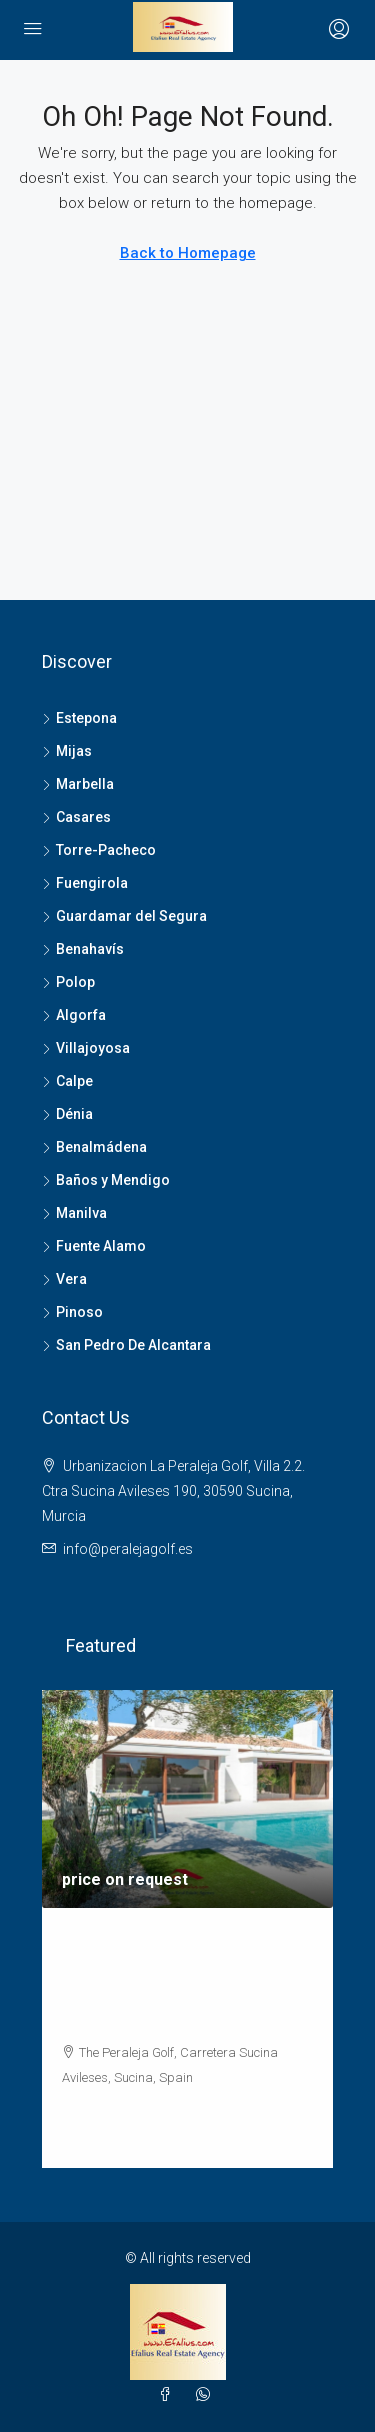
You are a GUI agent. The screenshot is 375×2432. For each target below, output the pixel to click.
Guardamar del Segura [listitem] (124, 916)
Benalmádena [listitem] (94, 1147)
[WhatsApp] (207, 2395)
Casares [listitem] (76, 817)
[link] (187, 1799)
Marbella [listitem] (78, 784)
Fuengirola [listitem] (85, 883)
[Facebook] (169, 2395)
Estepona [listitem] (79, 718)
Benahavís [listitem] (83, 949)
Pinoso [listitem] (72, 1312)
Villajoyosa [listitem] (86, 1048)
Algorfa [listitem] (74, 1015)
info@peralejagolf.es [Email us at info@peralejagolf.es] (128, 1549)
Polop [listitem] (68, 982)
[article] (187, 1929)
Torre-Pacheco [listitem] (99, 850)
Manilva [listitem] (74, 1213)
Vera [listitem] (64, 1279)
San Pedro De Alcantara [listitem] (126, 1345)
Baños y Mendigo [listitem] (106, 1180)
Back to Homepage (188, 253)
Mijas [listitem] (67, 751)
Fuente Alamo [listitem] (94, 1246)
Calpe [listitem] (67, 1081)
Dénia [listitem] (67, 1114)
